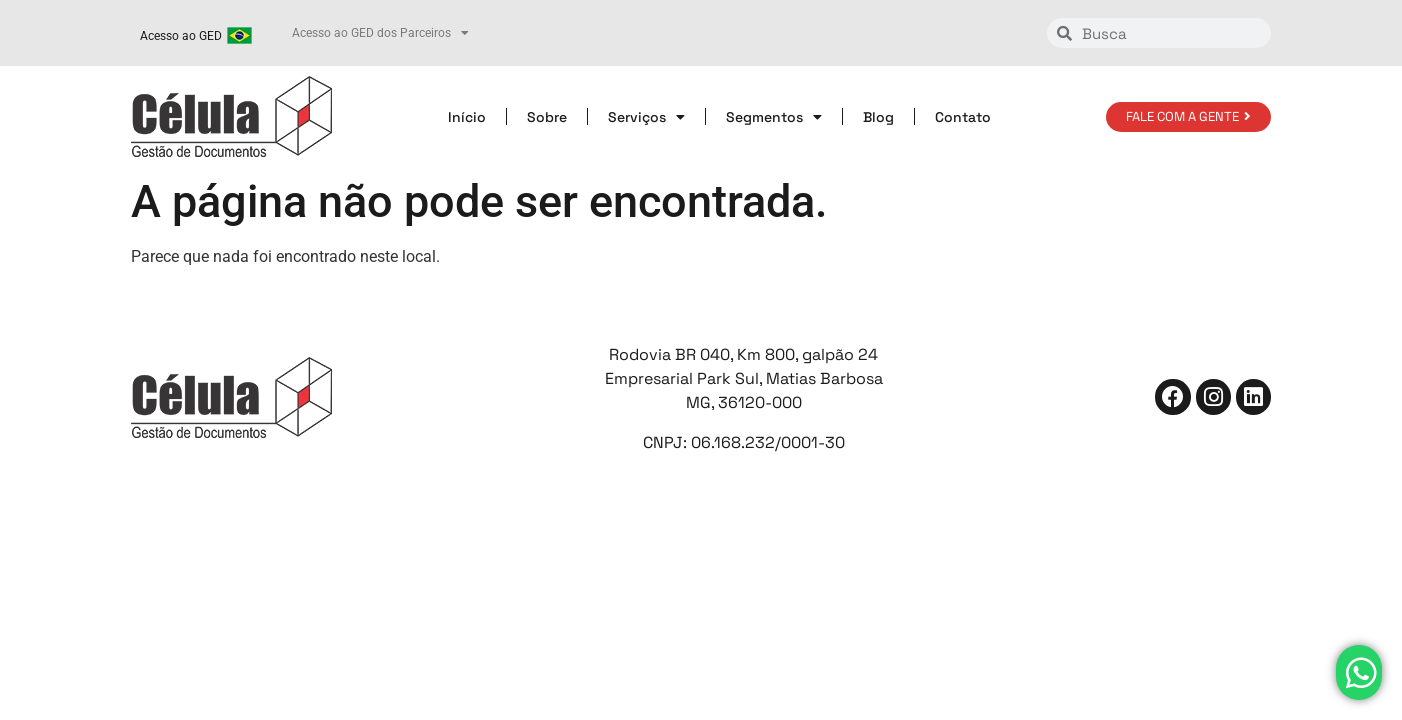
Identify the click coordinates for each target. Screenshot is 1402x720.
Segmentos (774, 117)
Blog (878, 117)
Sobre (547, 117)
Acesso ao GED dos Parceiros (380, 33)
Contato (963, 117)
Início (467, 117)
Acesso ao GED (181, 36)
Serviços (646, 117)
